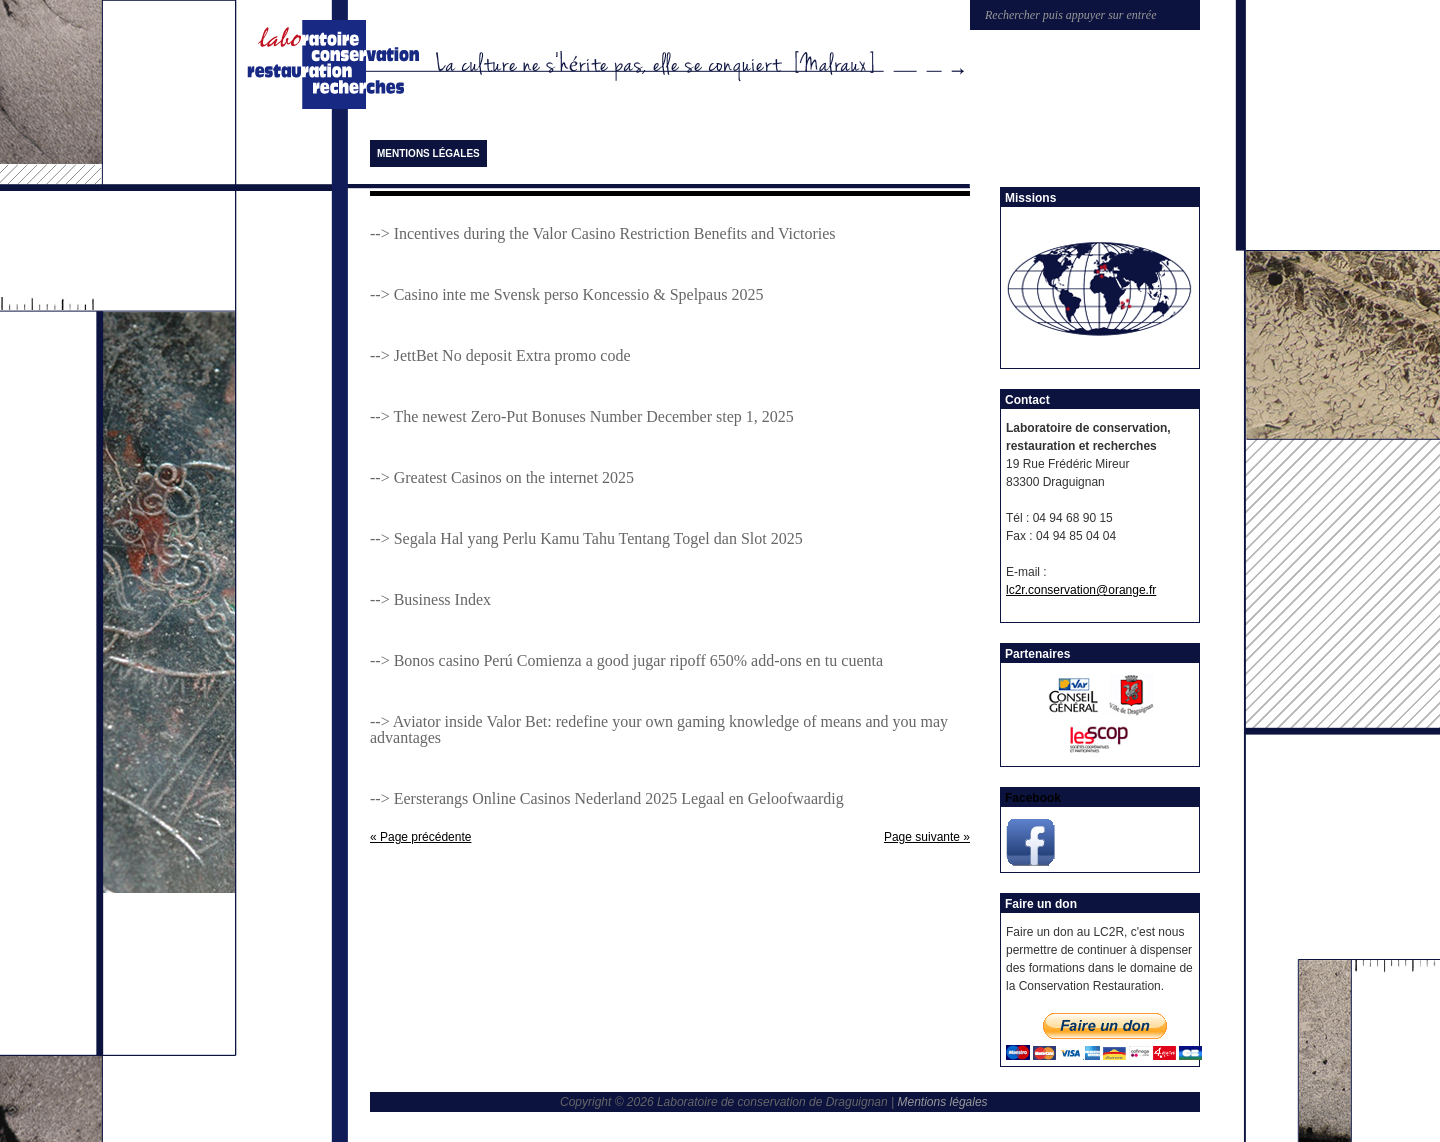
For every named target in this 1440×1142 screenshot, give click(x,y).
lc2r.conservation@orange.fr (1081, 590)
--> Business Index (430, 599)
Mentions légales (428, 153)
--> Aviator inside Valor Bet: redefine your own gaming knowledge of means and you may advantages (659, 729)
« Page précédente (420, 837)
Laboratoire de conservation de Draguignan (337, 65)
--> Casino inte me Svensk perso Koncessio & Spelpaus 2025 (566, 294)
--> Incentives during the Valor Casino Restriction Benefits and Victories (603, 233)
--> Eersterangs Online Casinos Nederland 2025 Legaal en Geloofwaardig (607, 798)
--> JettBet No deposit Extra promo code (500, 355)
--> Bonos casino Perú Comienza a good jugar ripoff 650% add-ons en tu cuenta (626, 660)
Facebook (1033, 798)
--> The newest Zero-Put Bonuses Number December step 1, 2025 (582, 416)
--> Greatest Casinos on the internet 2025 (502, 477)
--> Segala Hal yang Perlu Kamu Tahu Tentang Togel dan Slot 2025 (586, 538)
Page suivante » (927, 837)
